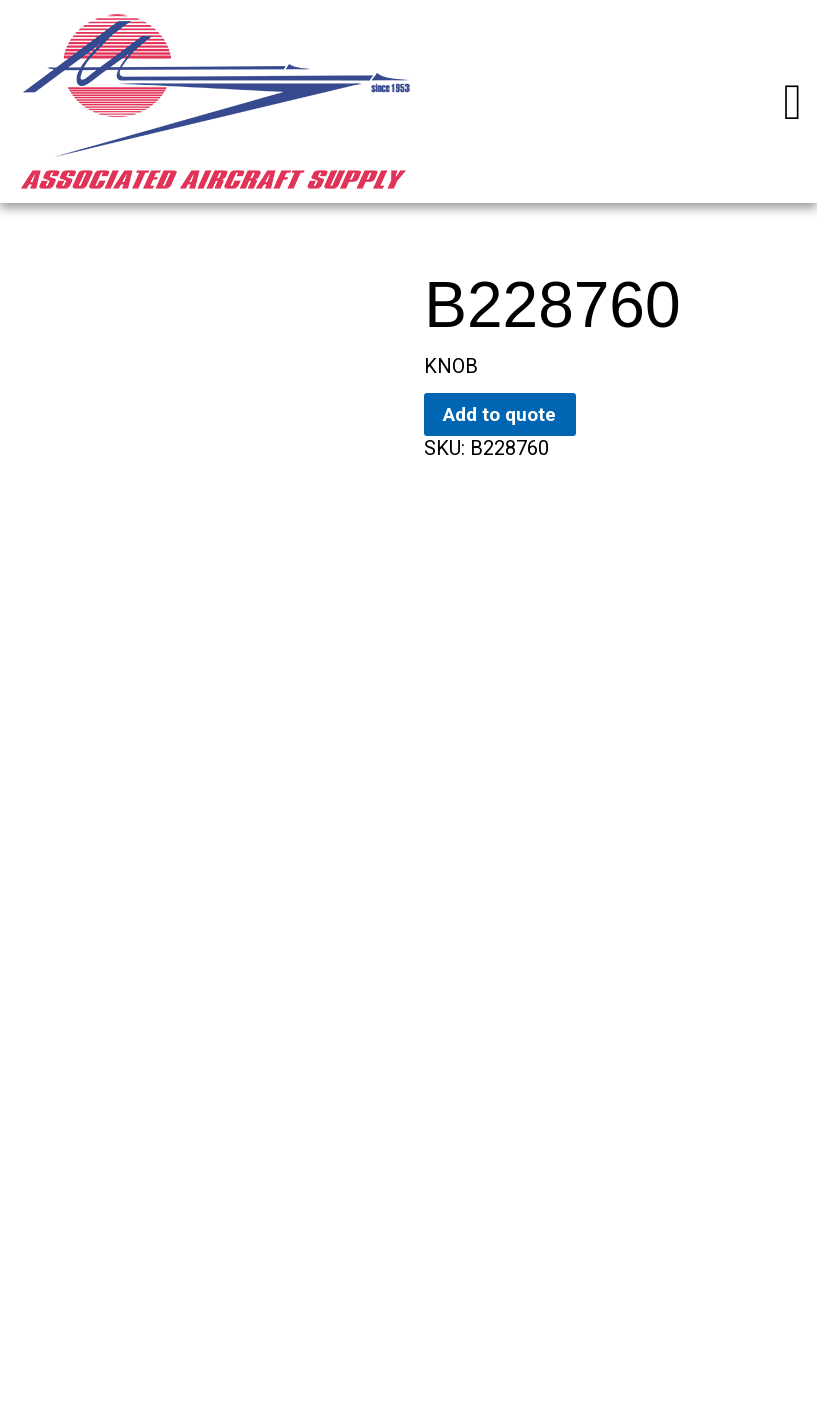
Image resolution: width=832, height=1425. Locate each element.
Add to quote (499, 414)
